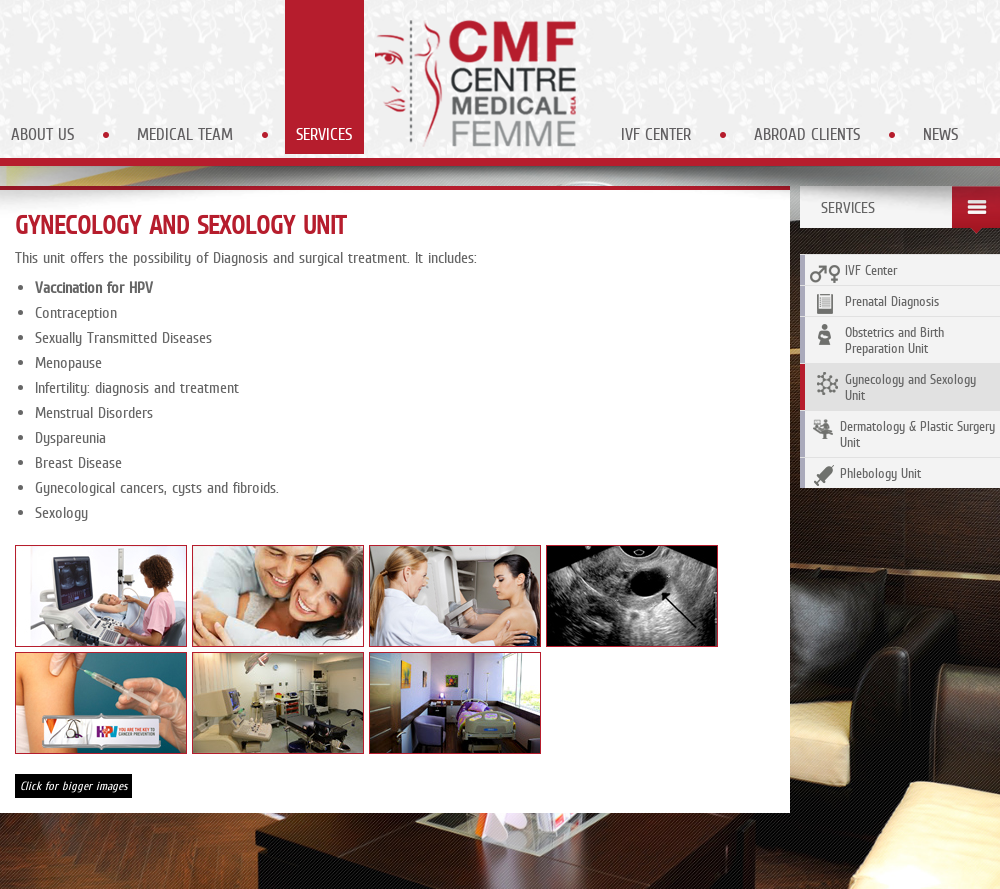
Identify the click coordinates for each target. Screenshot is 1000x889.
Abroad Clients (807, 134)
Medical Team (185, 134)
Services (324, 134)
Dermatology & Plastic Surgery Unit (902, 434)
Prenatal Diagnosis (874, 303)
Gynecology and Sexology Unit (893, 387)
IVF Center (656, 134)
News (940, 134)
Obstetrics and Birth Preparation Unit (877, 340)
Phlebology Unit (865, 475)
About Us (42, 134)
